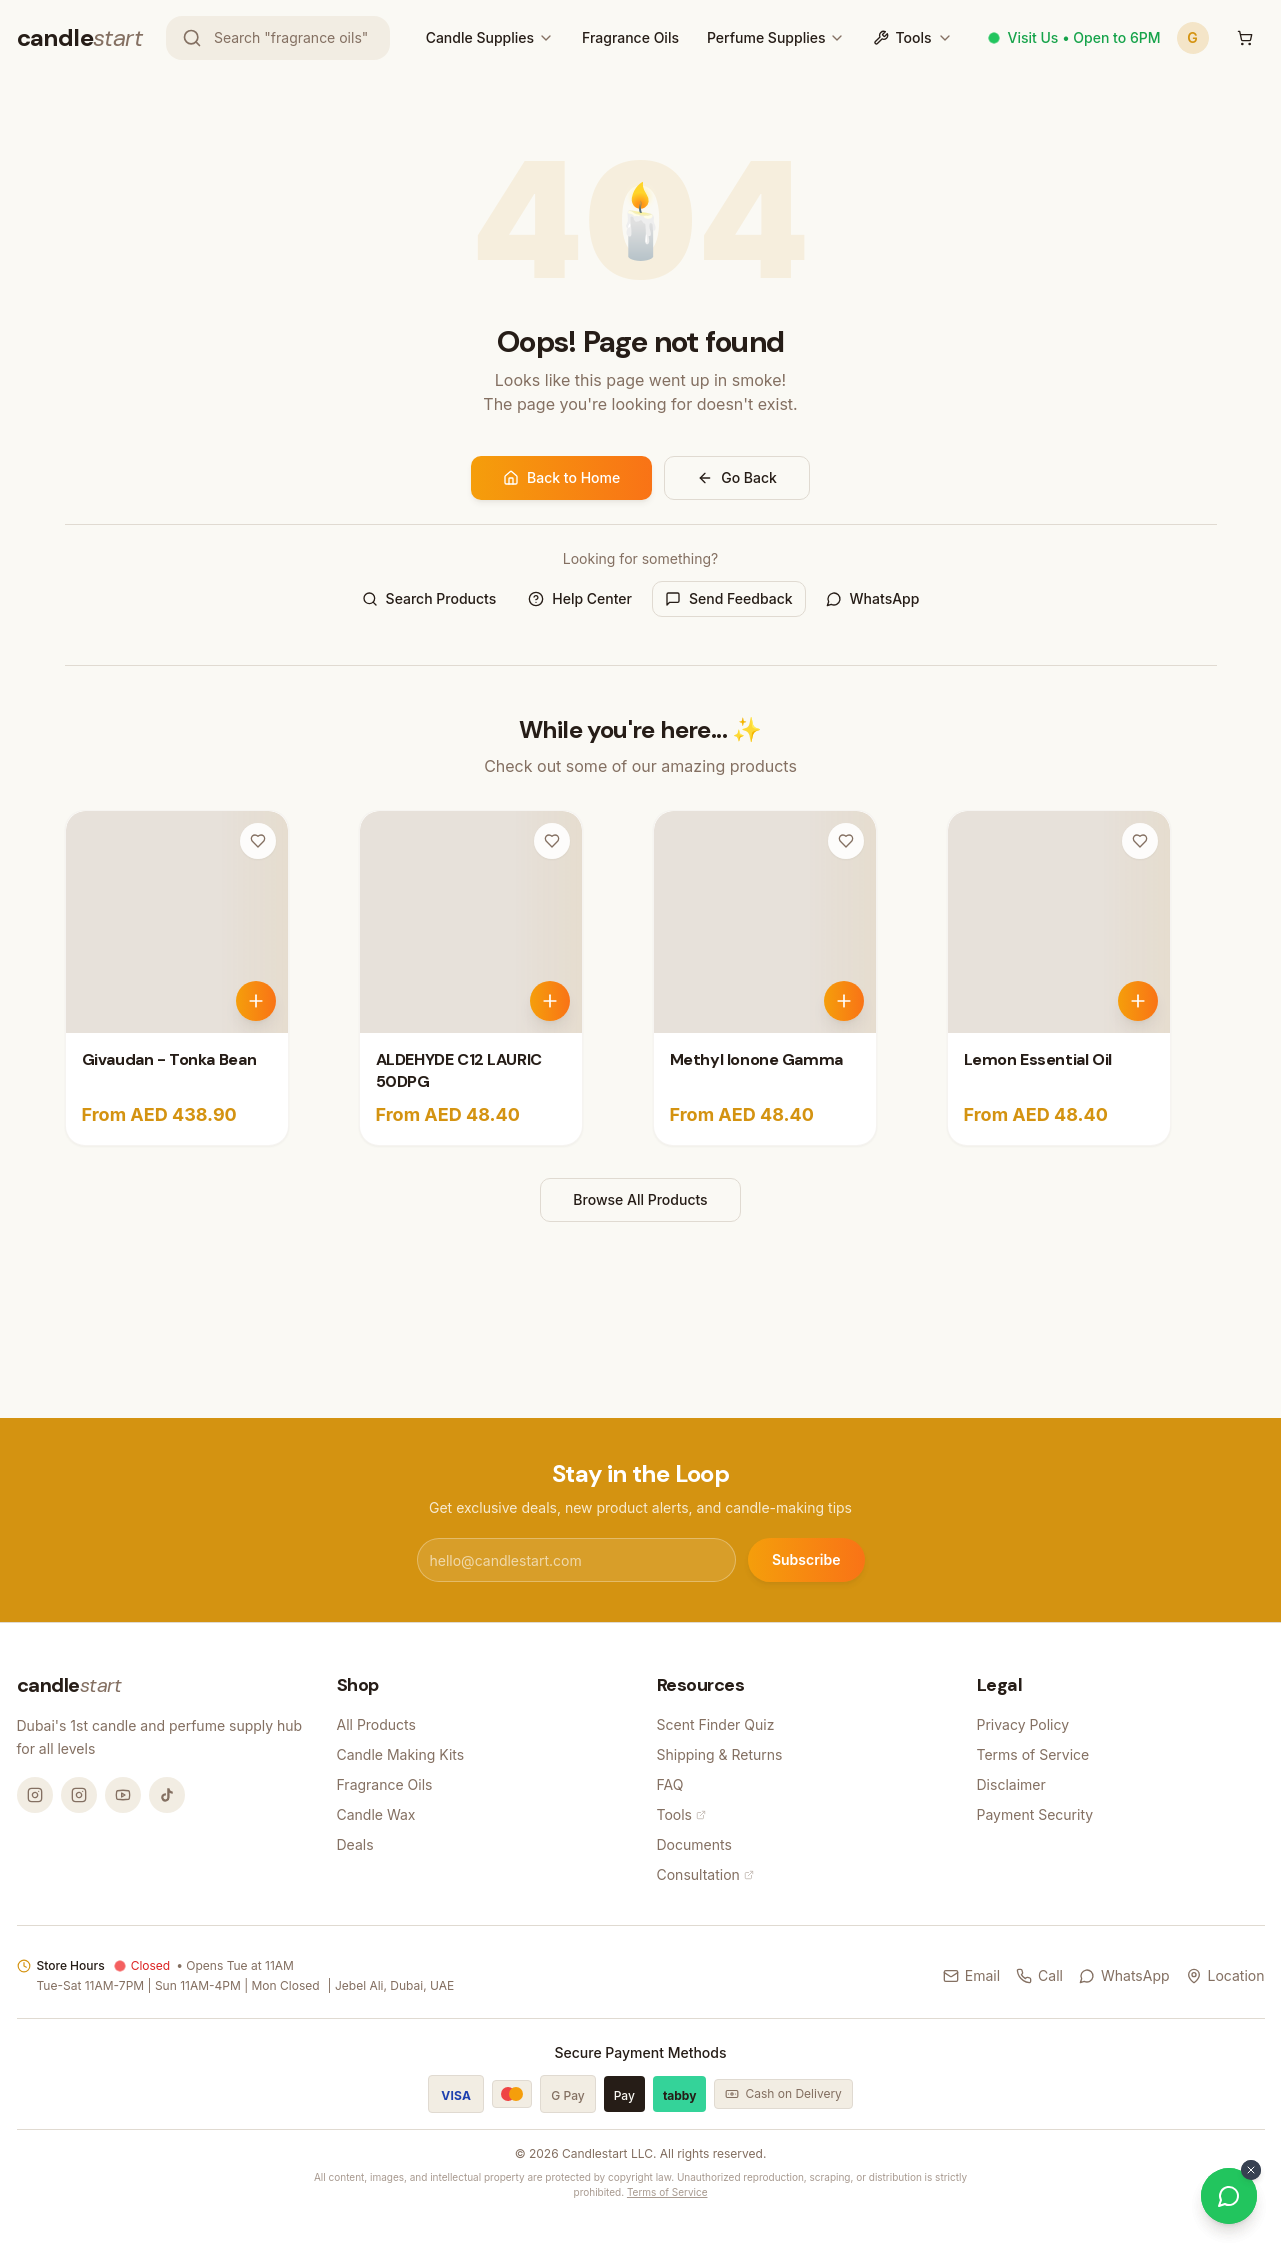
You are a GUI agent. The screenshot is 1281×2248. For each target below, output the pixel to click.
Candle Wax (376, 1814)
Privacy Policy (1023, 1724)
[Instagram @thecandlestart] (79, 1795)
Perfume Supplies (766, 37)
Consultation (705, 1874)
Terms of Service (1033, 1754)
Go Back (737, 477)
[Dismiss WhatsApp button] (1251, 2170)
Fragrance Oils (630, 37)
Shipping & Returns (720, 1754)
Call (1039, 1975)
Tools (913, 37)
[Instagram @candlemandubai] (35, 1795)
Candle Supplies (480, 37)
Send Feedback (729, 598)
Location (1225, 1975)
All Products (376, 1724)
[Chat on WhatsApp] (1229, 2196)
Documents (694, 1844)
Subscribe (806, 1559)
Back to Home (561, 477)
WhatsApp (873, 598)
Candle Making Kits (401, 1754)
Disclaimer (1011, 1784)
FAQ (670, 1784)
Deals (355, 1844)
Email (971, 1975)
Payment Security (1035, 1814)
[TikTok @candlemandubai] (167, 1795)
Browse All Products (640, 1199)
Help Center (580, 598)
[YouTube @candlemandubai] (123, 1795)
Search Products (429, 598)
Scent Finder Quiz (716, 1724)
